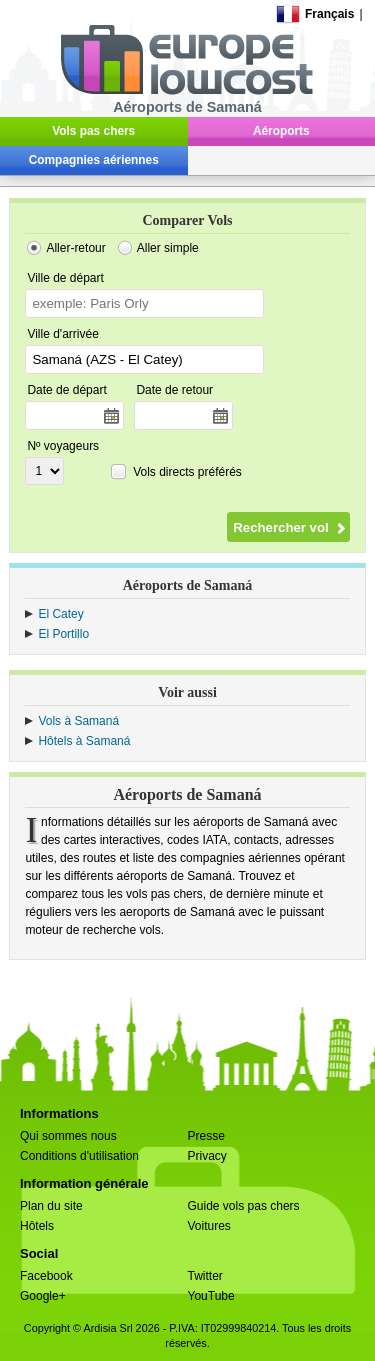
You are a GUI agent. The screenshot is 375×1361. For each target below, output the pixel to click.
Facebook (46, 1276)
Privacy (207, 1156)
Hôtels (37, 1226)
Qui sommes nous (68, 1136)
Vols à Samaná (78, 721)
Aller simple (168, 248)
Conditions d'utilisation (79, 1156)
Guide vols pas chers (244, 1206)
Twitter (205, 1276)
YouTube (211, 1296)
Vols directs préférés (187, 472)
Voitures (209, 1226)
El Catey (60, 614)
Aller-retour (75, 248)
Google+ (43, 1296)
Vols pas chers (93, 131)
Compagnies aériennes (94, 160)
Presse (206, 1136)
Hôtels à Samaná (84, 741)
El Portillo (63, 634)
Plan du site (51, 1206)
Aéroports (281, 131)
